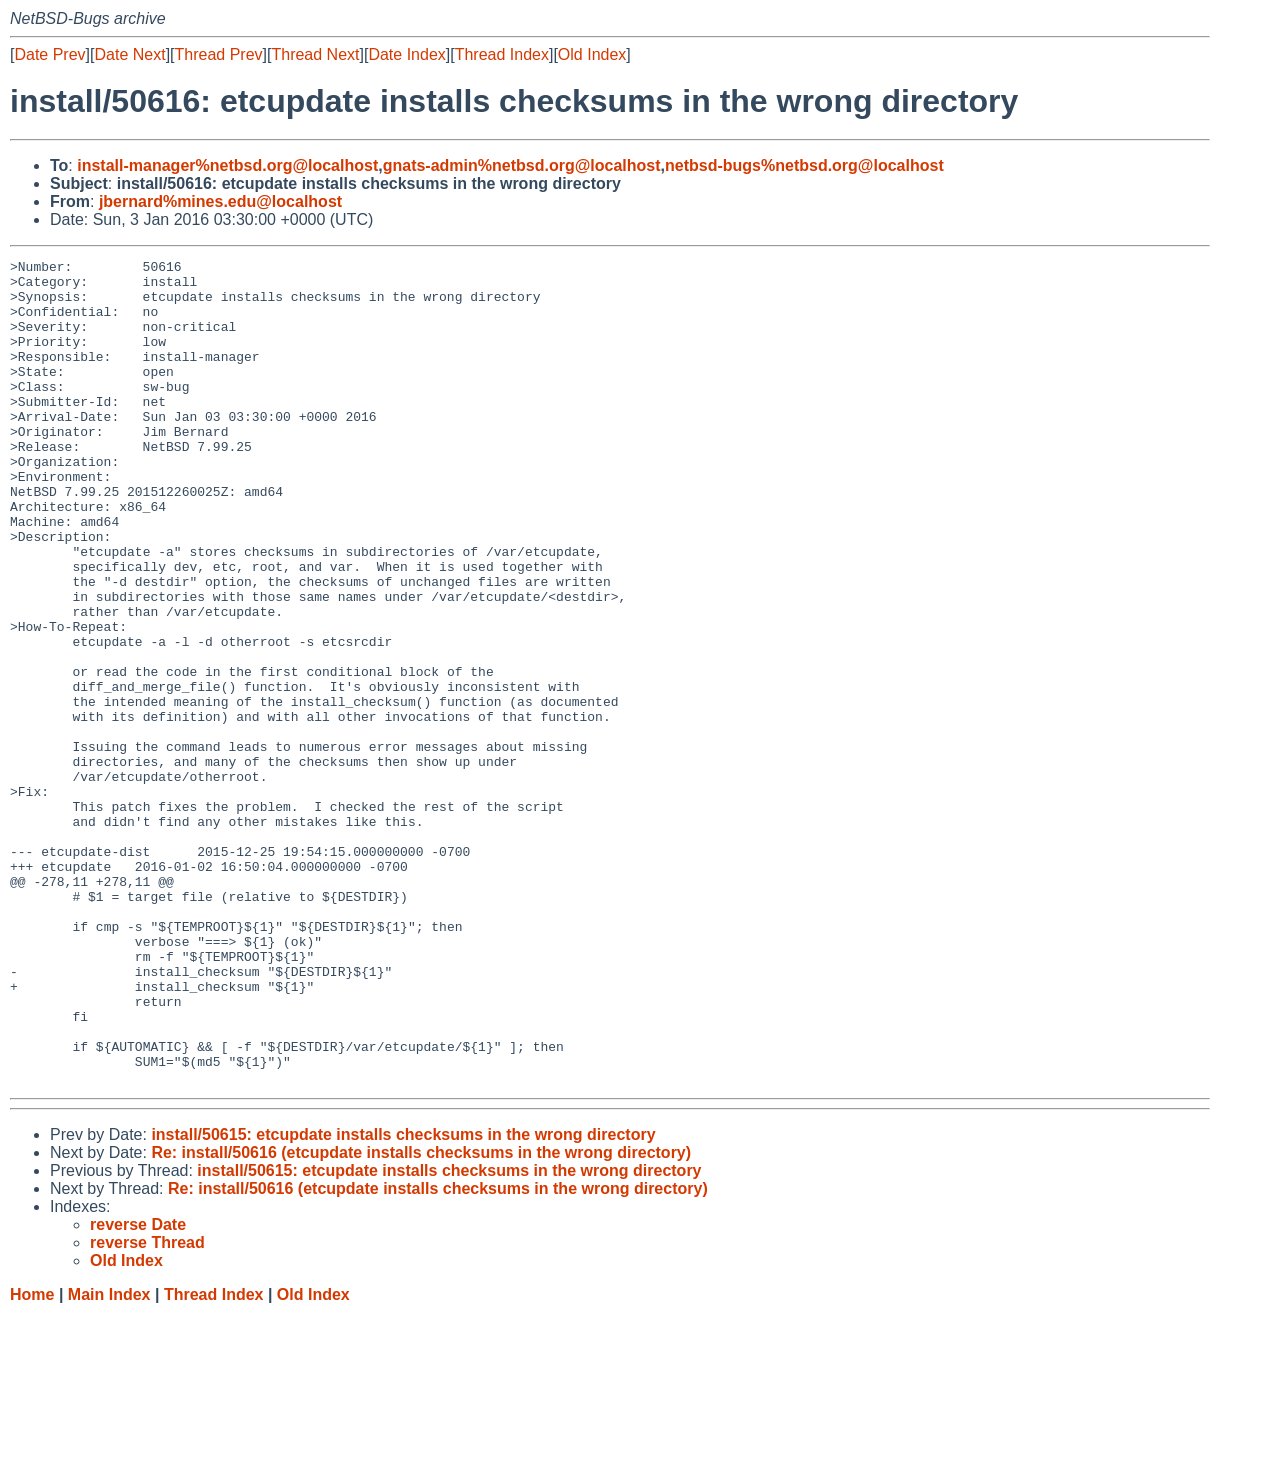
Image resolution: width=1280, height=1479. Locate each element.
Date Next (129, 54)
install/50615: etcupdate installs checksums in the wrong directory (403, 1299)
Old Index (592, 54)
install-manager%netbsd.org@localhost (227, 165)
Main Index (109, 1459)
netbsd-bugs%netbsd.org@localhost (804, 165)
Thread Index (502, 54)
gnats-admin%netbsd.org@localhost (522, 165)
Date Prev (49, 54)
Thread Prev (219, 54)
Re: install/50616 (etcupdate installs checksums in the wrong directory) (421, 1317)
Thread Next (315, 54)
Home (32, 1459)
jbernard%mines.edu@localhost (220, 201)
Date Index (406, 54)
